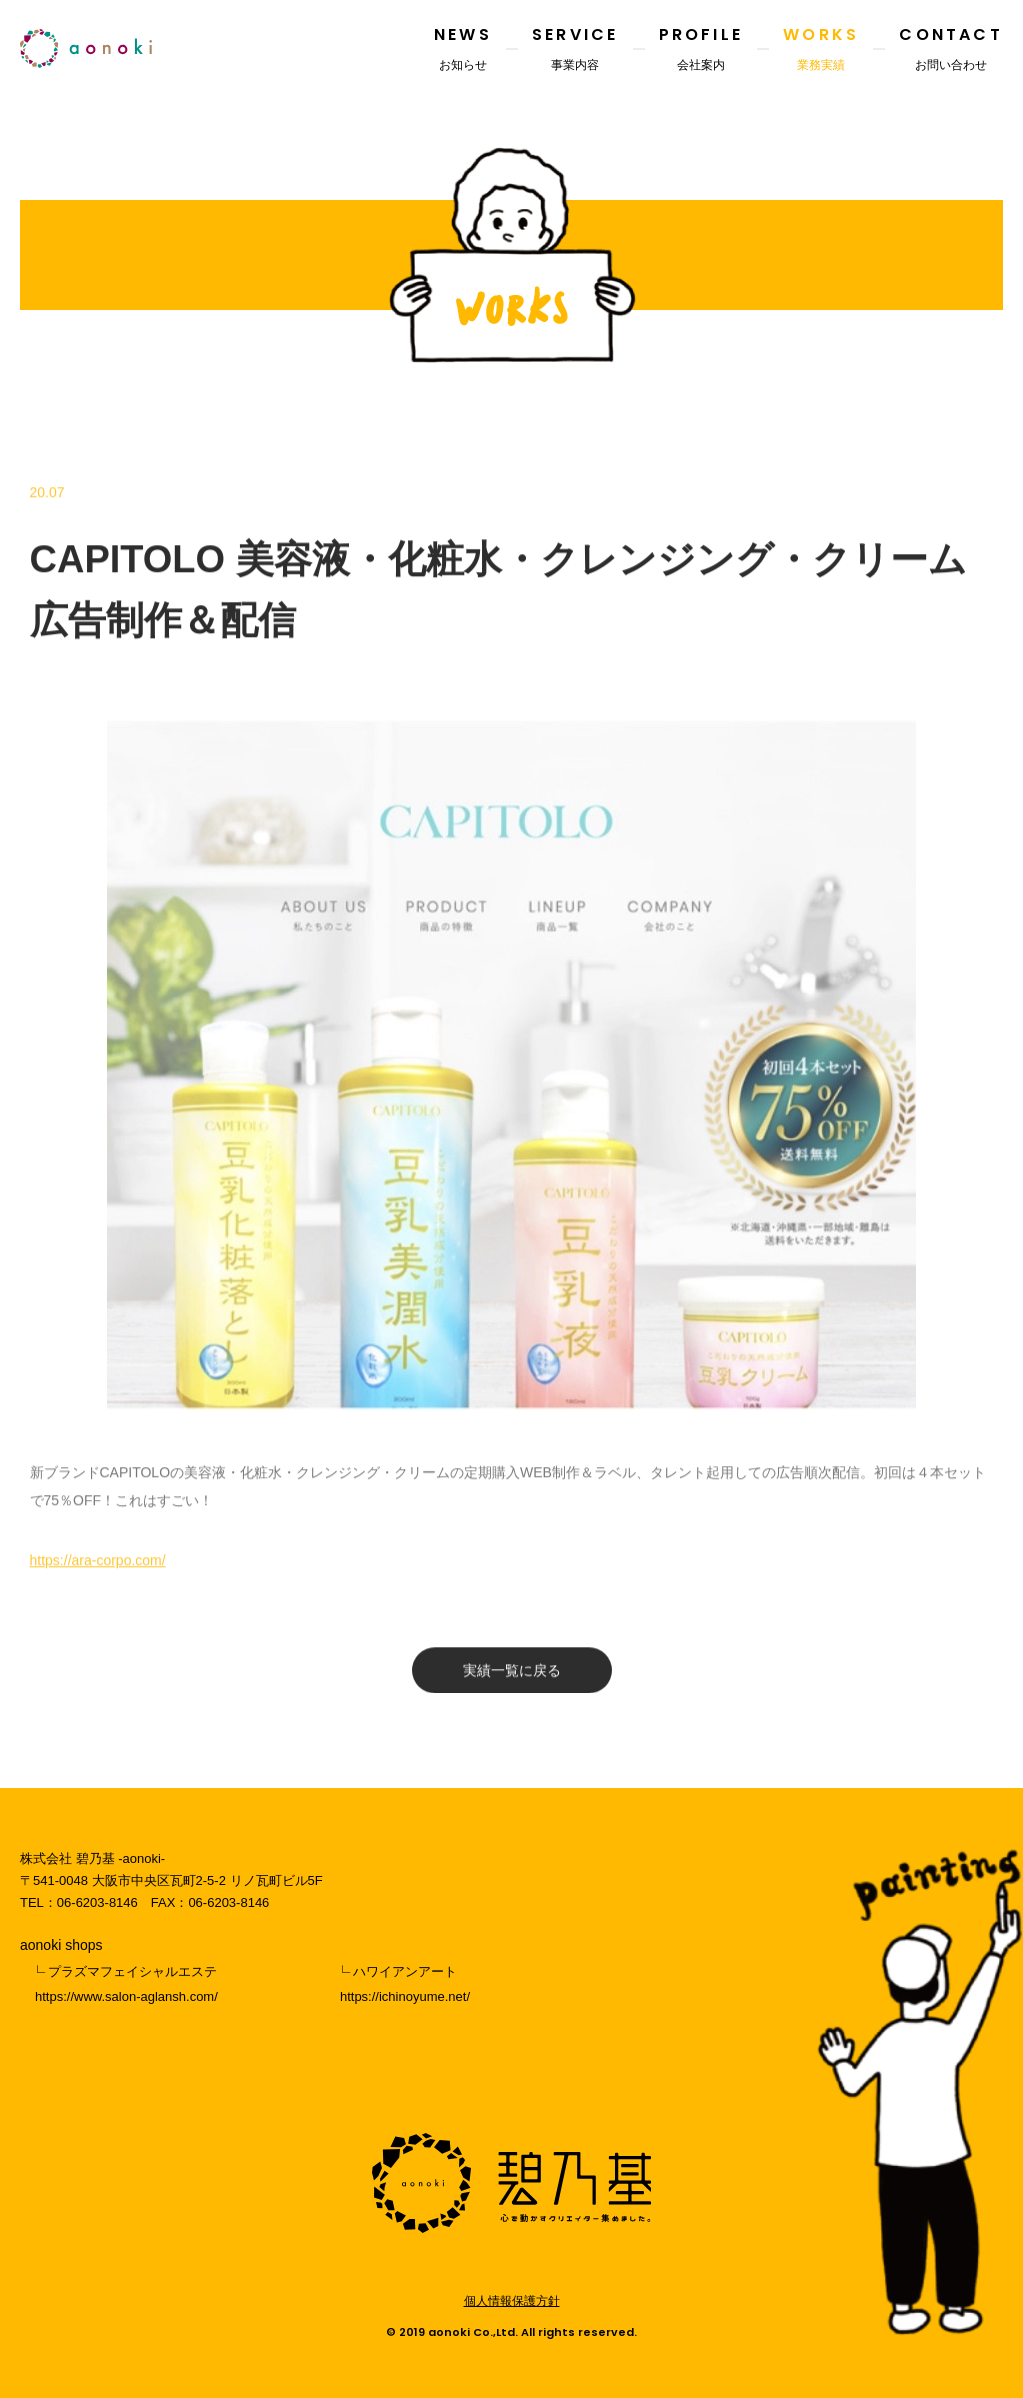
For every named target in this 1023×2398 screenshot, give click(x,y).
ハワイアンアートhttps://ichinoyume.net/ (405, 1983)
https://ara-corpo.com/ (98, 1569)
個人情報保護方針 (512, 2301)
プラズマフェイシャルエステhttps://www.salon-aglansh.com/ (126, 1983)
